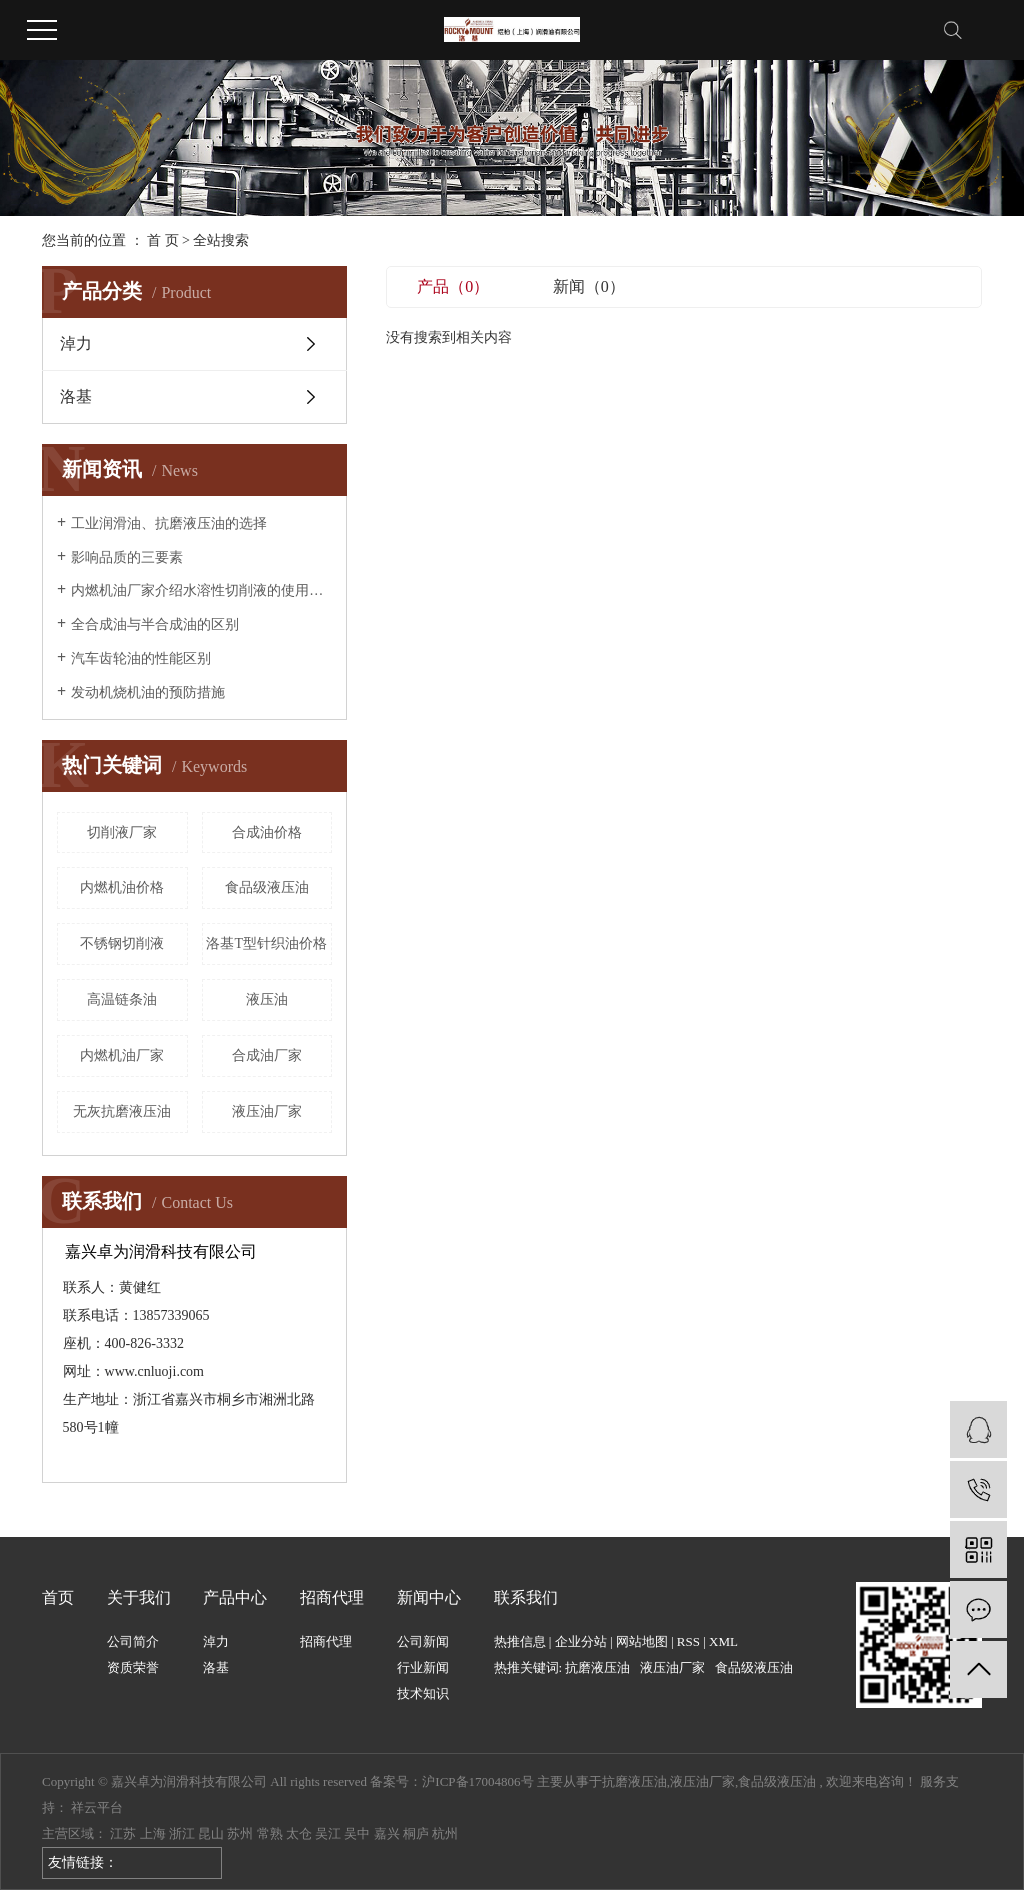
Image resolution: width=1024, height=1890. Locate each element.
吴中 (357, 1833)
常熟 (270, 1833)
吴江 (328, 1833)
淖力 (76, 343)
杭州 (445, 1833)
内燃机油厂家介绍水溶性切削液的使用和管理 (201, 590)
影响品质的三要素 (127, 557)
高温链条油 (122, 999)
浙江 (182, 1833)
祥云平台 (97, 1807)
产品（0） (453, 286)
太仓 (299, 1833)
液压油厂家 (267, 1111)
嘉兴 (387, 1833)
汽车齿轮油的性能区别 (141, 658)
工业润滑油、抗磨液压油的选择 (169, 523)
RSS (688, 1641)
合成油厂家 (267, 1055)
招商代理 (326, 1641)
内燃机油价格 (122, 887)
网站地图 (642, 1641)
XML (723, 1641)
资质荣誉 (133, 1667)
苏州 (240, 1833)
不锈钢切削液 (122, 943)
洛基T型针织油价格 (266, 943)
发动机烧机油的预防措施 (148, 692)
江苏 (123, 1833)
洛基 (76, 396)
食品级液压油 (267, 887)
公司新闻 (423, 1641)
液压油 (267, 999)
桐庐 (416, 1833)
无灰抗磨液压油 (122, 1111)
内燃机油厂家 (122, 1055)
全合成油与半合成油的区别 (155, 624)
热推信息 (520, 1641)
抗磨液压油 (597, 1667)
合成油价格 (267, 832)
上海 (153, 1833)
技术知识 (423, 1693)
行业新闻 (423, 1667)
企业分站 (581, 1641)
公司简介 (133, 1641)
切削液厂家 (122, 832)
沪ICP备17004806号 (477, 1781)
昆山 (211, 1833)
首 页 (163, 240)
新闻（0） (589, 286)
